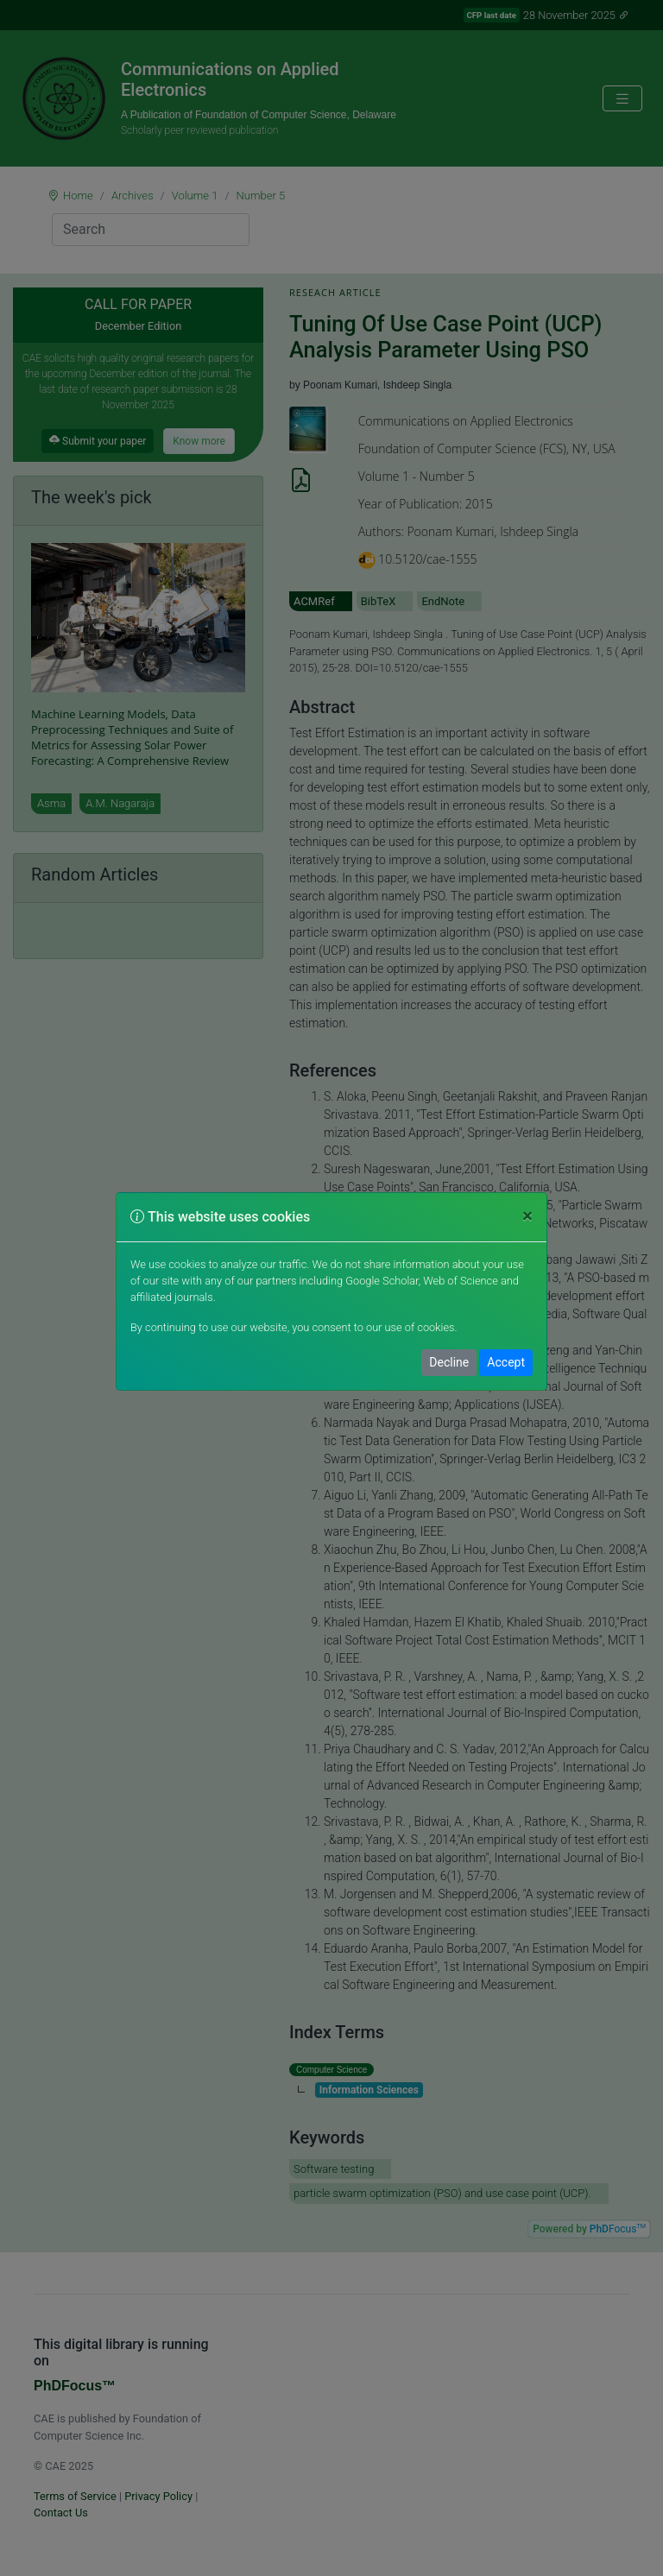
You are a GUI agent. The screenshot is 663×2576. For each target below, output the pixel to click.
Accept (506, 1362)
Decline (449, 1362)
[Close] (527, 1217)
